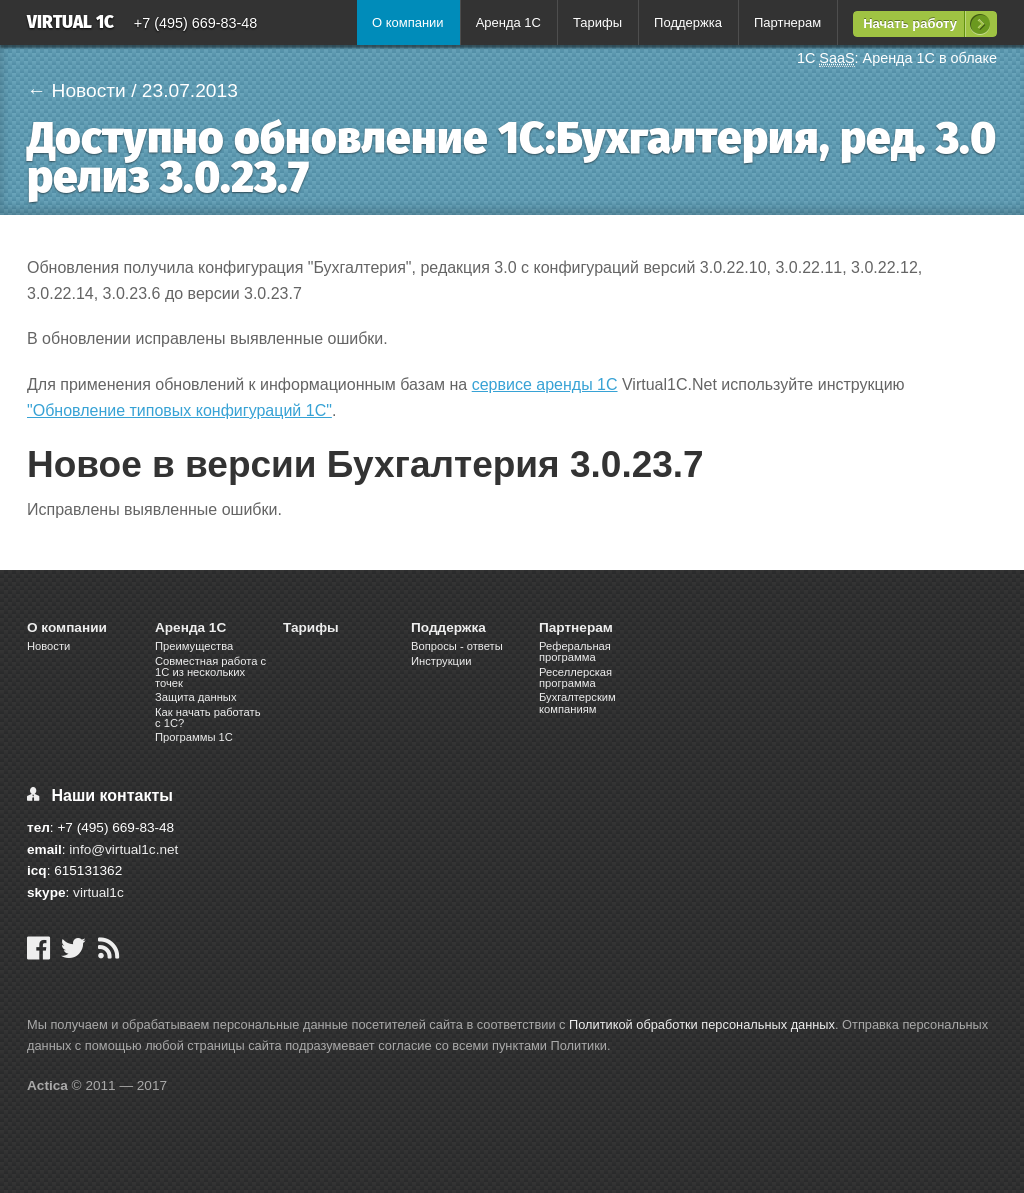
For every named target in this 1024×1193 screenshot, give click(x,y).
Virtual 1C (70, 23)
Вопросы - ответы (457, 646)
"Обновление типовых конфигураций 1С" (179, 410)
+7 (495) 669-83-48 (196, 23)
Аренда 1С (508, 22)
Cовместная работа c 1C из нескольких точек (210, 672)
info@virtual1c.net (123, 849)
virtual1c (98, 892)
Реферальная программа (575, 651)
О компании (408, 22)
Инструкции (441, 661)
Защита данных (196, 697)
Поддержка (688, 22)
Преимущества (194, 646)
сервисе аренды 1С (545, 384)
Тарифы (597, 22)
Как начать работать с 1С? (208, 717)
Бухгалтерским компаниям (577, 702)
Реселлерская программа (575, 677)
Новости (48, 646)
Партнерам (787, 22)
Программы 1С (194, 737)
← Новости (76, 90)
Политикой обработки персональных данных (702, 1024)
